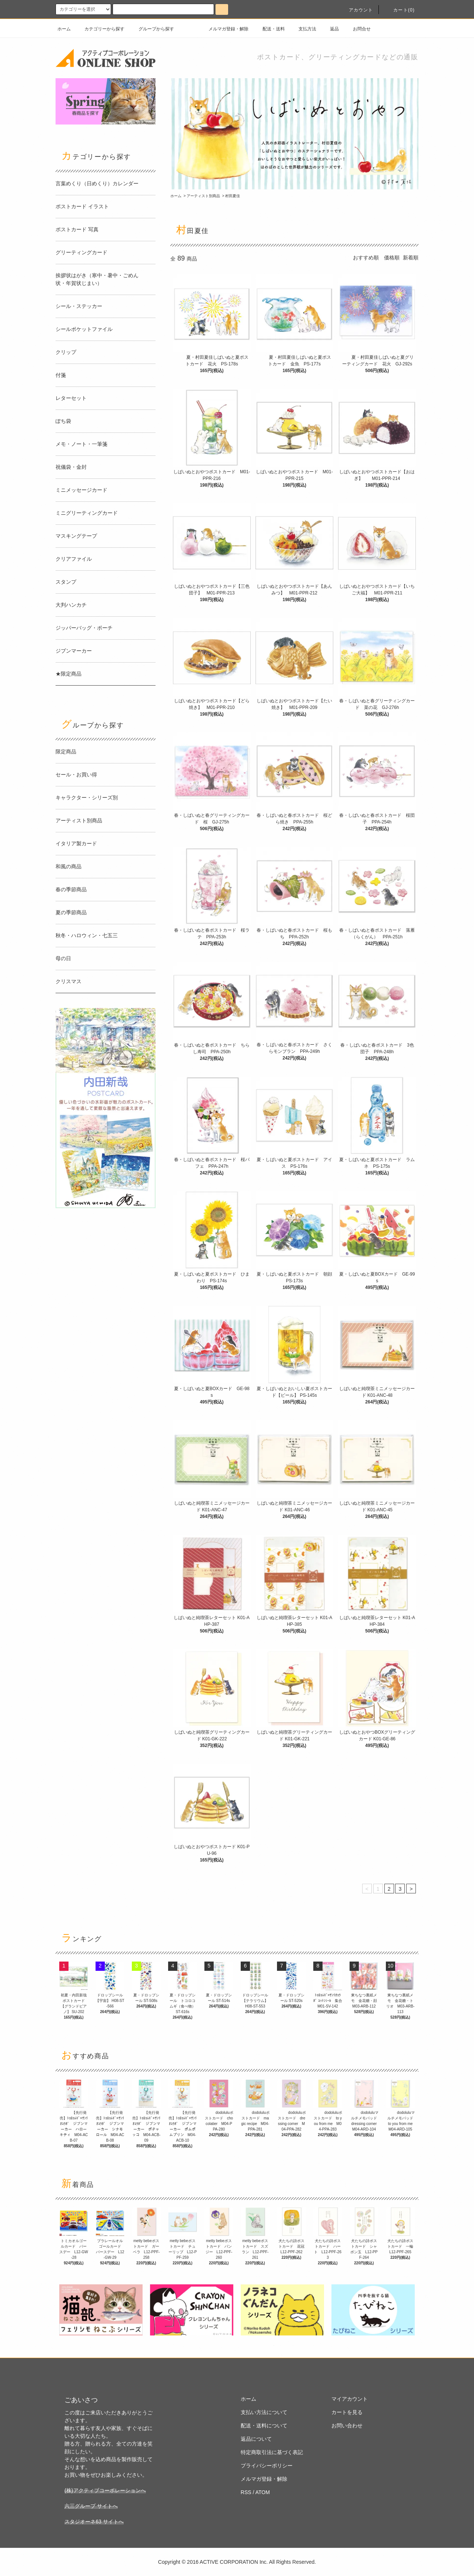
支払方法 (303, 29)
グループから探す (152, 29)
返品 (330, 29)
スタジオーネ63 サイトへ (93, 2521)
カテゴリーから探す (100, 29)
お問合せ (357, 29)
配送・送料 (269, 29)
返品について (256, 2439)
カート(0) (399, 10)
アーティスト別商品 (203, 196)
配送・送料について (264, 2426)
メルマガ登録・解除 (224, 29)
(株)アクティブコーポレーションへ (105, 2490)
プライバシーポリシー (267, 2466)
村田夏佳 (232, 196)
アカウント (356, 10)
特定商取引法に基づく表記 (272, 2452)
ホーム (64, 29)
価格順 (392, 258)
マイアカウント (349, 2399)
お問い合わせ (347, 2426)
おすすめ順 (366, 258)
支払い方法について (264, 2412)
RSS (246, 2492)
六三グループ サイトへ (91, 2506)
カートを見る (347, 2412)
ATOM (263, 2492)
